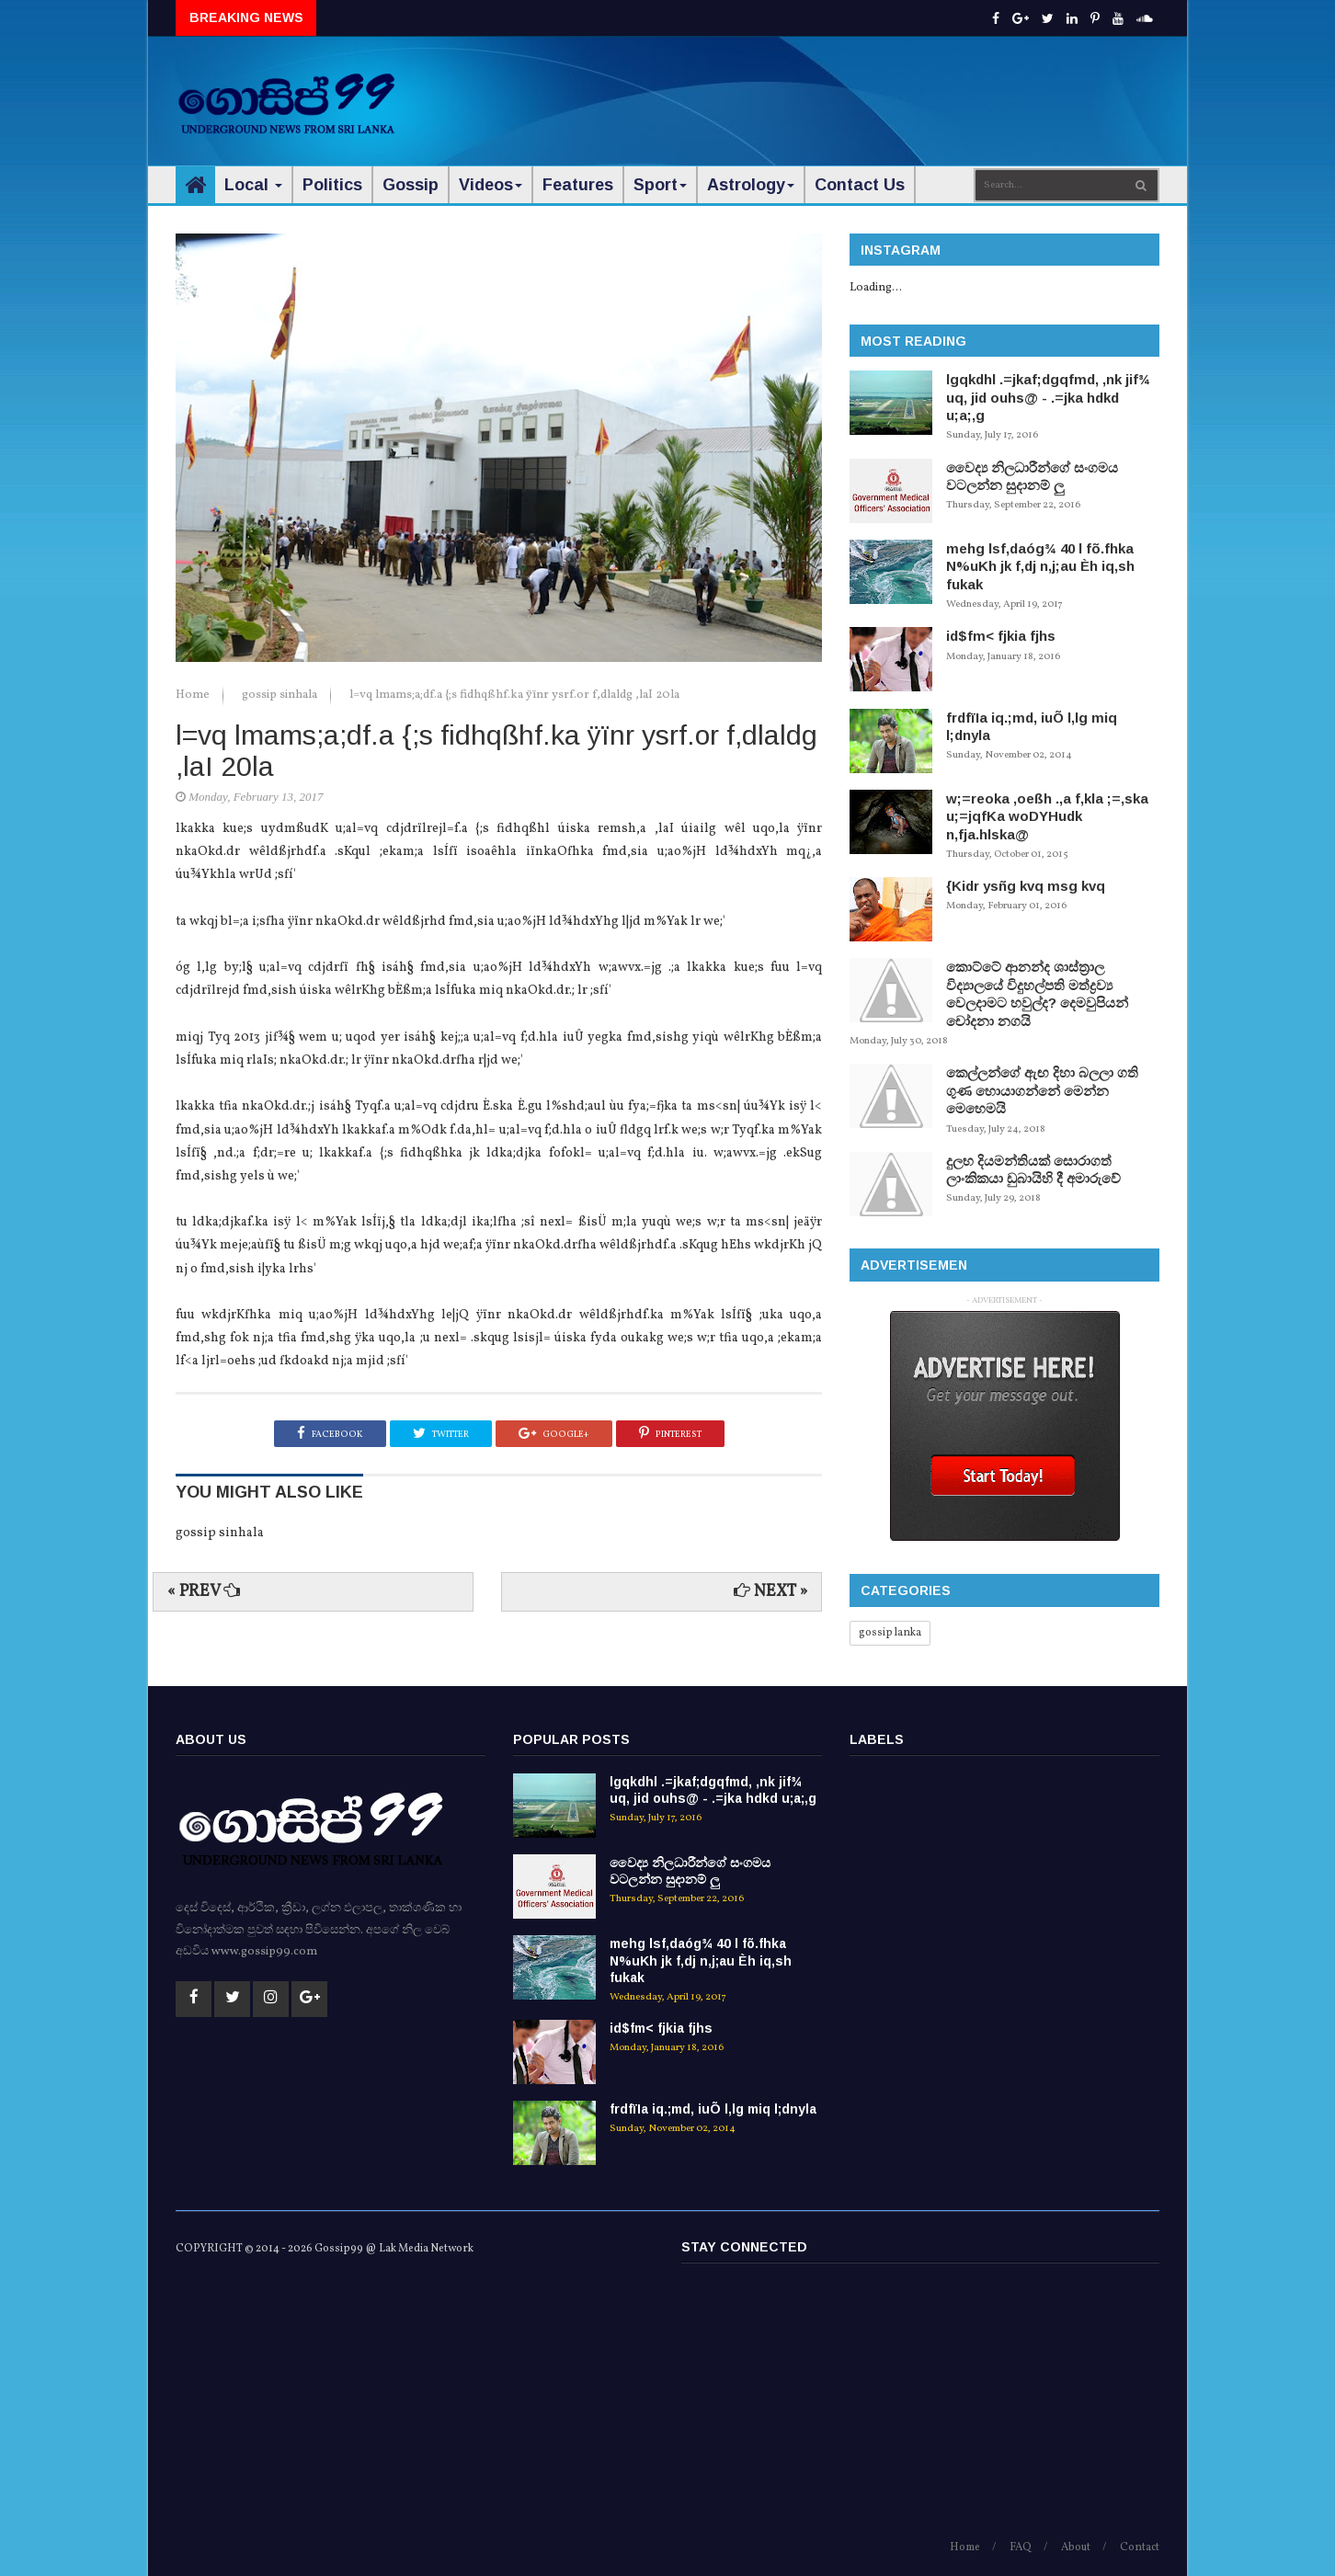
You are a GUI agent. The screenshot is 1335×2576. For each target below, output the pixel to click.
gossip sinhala (281, 695)
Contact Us (860, 185)
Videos (490, 185)
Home (194, 695)
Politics (332, 185)
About (1075, 2547)
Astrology (750, 185)
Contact (1139, 2547)
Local (253, 185)
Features (577, 185)
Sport (660, 185)
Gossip (410, 185)
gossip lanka (890, 1632)
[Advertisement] (824, 92)
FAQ (1021, 2547)
